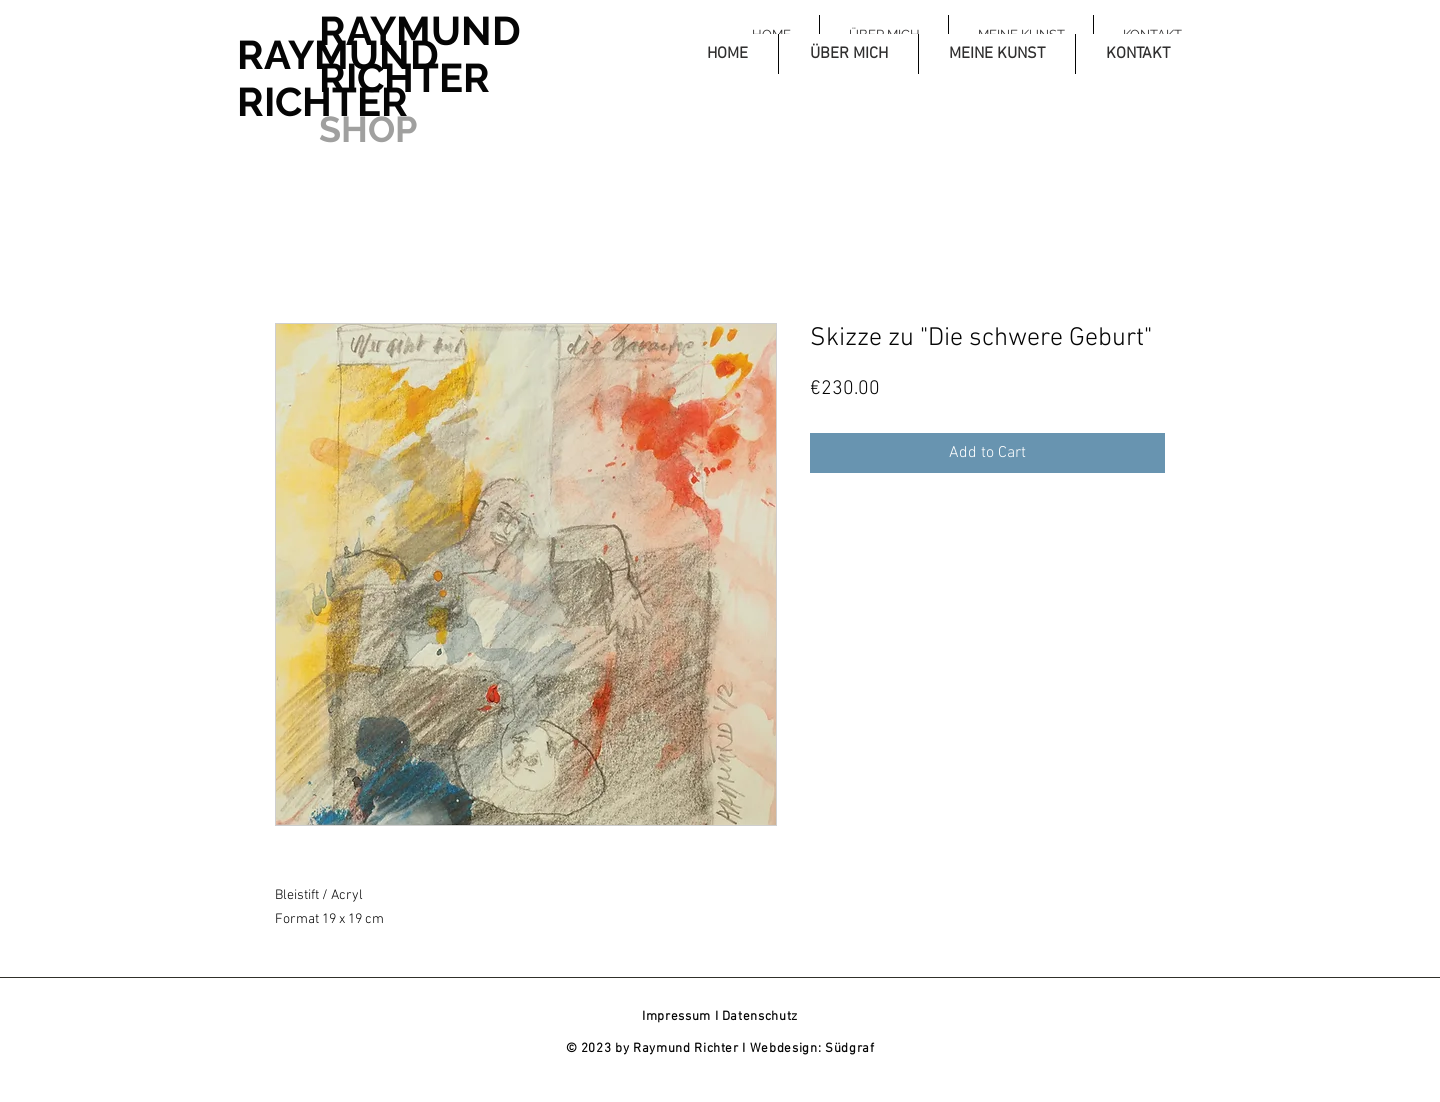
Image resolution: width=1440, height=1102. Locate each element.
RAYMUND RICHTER (338, 78)
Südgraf (850, 1049)
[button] (848, 54)
